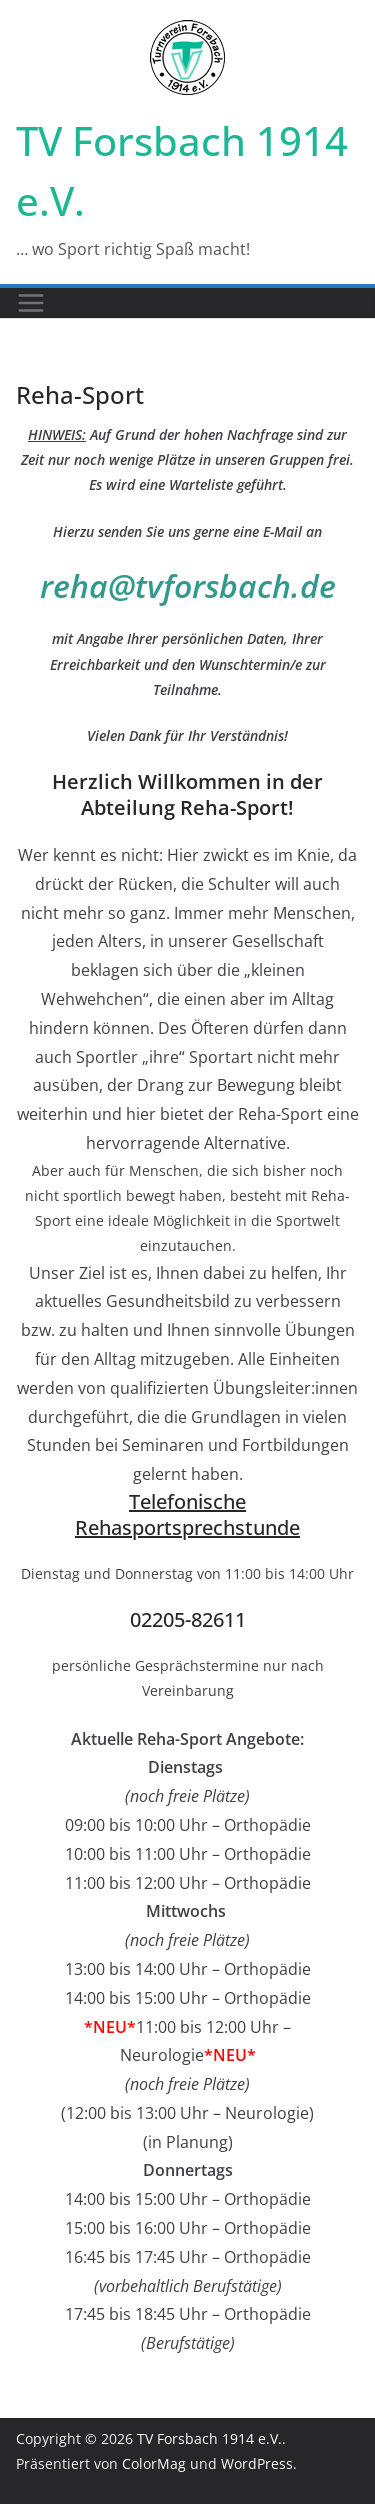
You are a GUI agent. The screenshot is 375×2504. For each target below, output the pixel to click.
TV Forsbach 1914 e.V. (209, 2438)
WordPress (257, 2463)
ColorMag (154, 2463)
